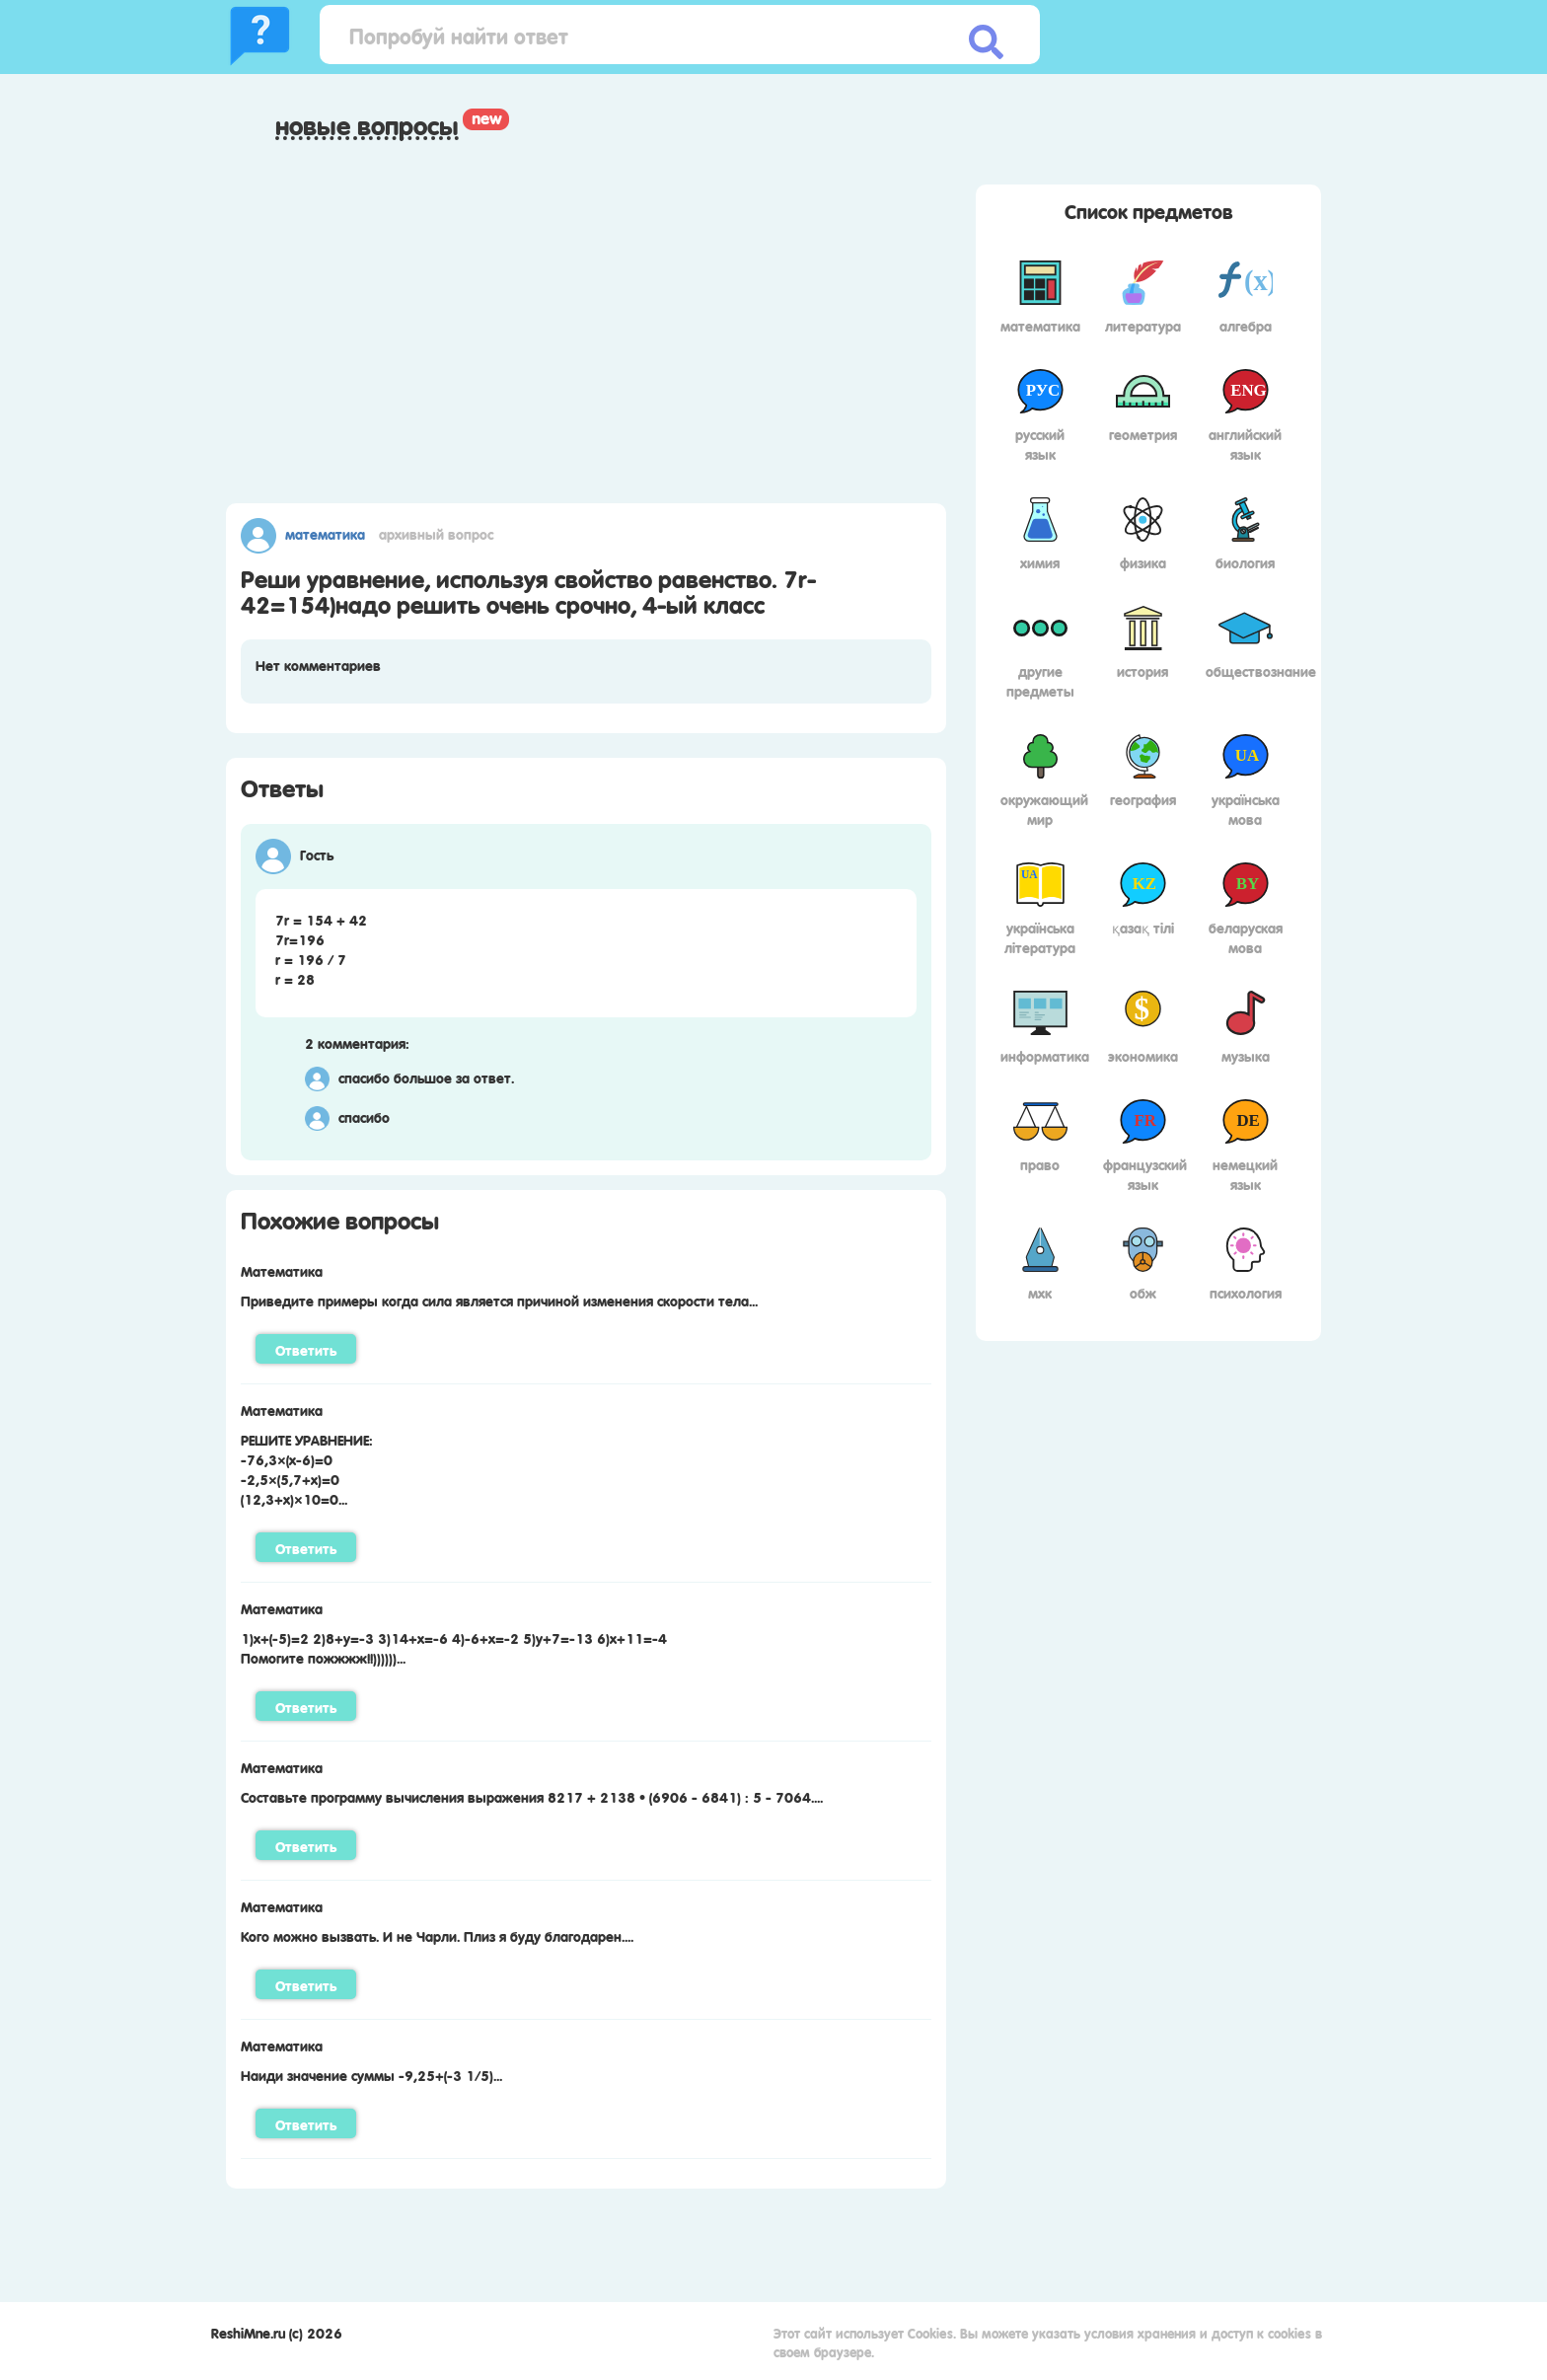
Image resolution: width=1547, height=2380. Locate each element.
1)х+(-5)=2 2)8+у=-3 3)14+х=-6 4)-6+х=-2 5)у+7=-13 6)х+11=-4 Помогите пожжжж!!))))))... (454, 1647)
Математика (325, 533)
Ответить (305, 1349)
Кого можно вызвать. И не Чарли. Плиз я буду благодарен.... (437, 1935)
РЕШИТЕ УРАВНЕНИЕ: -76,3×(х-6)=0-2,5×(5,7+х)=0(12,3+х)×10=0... (307, 1468)
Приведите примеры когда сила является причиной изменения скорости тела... (499, 1299)
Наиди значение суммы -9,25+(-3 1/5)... (371, 2074)
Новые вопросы (367, 125)
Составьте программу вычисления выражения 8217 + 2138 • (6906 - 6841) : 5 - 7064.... (532, 1796)
